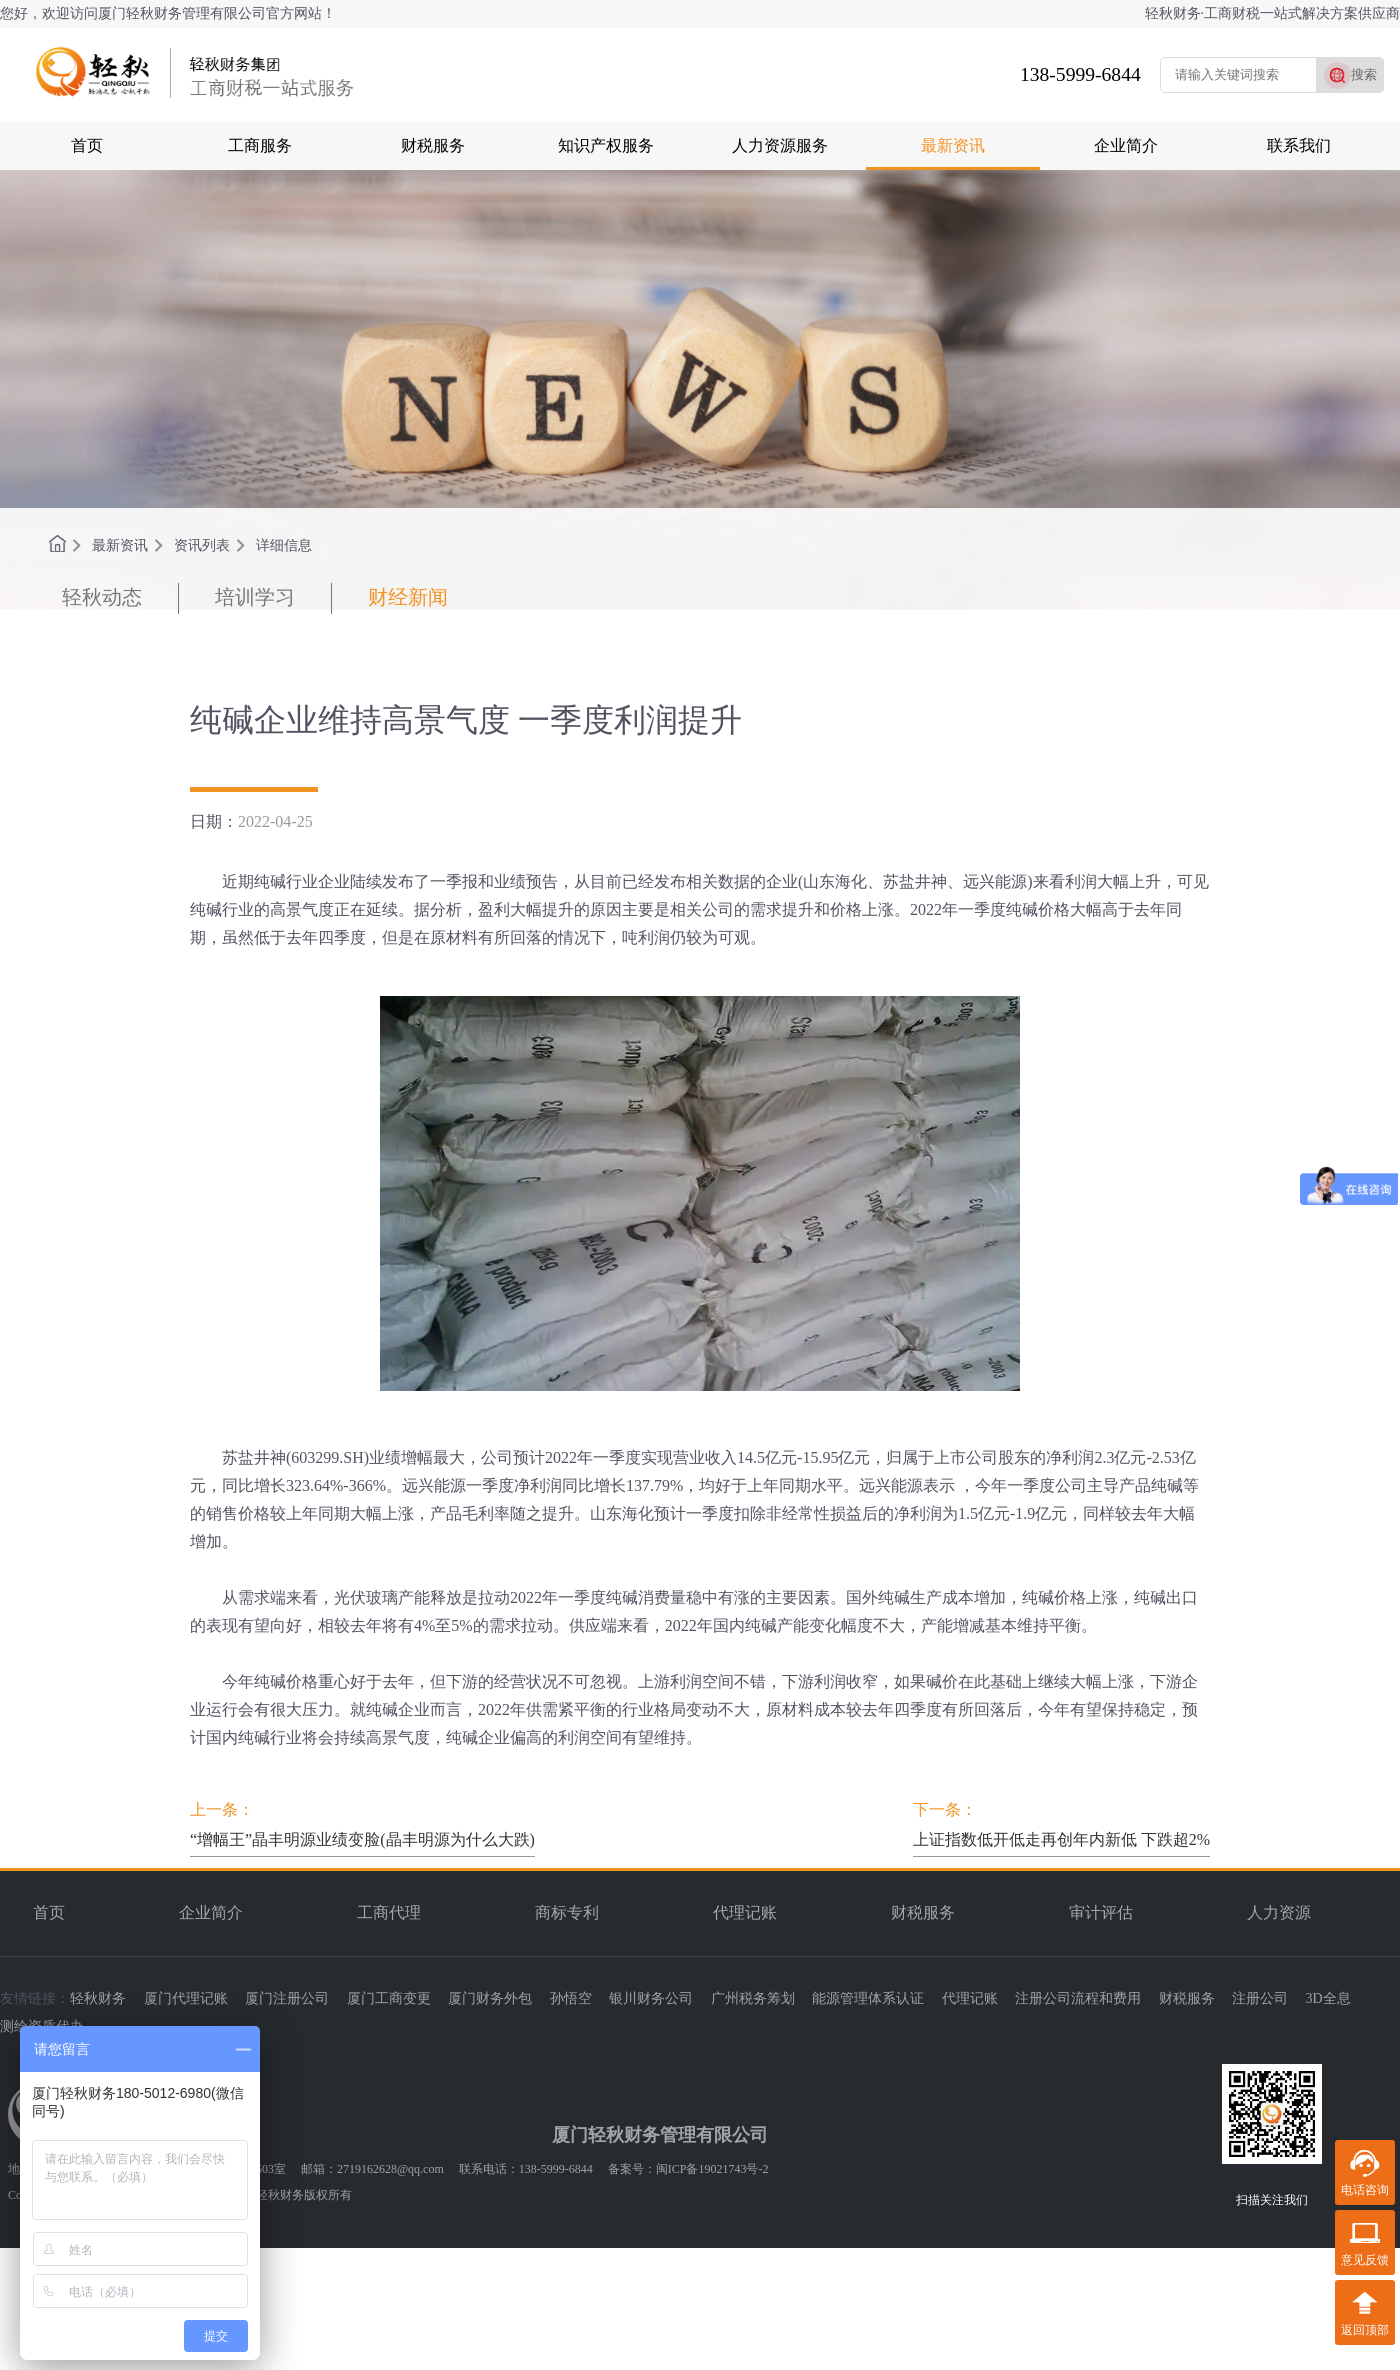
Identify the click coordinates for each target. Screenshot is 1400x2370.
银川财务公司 (651, 1998)
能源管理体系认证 (868, 1998)
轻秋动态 (102, 597)
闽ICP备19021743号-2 (712, 2169)
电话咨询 (1365, 2190)
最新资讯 (953, 145)
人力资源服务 (780, 145)
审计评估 (1101, 1912)
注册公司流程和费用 (1078, 1998)
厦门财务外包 (490, 1998)
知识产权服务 (606, 145)
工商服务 (260, 145)
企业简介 (1126, 145)
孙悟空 (571, 1998)
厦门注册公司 (287, 1998)
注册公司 (1260, 1998)
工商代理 (389, 1912)
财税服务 (433, 145)
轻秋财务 (98, 1998)
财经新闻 (408, 597)
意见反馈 (1365, 2260)
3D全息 (1328, 1998)
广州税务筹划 (753, 1998)
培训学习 (255, 597)
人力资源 (1279, 1912)
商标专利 (567, 1912)
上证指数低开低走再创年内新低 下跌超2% (1061, 1839)
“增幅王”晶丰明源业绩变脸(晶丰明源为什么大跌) (362, 1839)
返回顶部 (1365, 2330)
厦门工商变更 (389, 1998)
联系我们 (1299, 145)
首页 (87, 145)
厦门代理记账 (186, 1998)
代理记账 (745, 1912)
